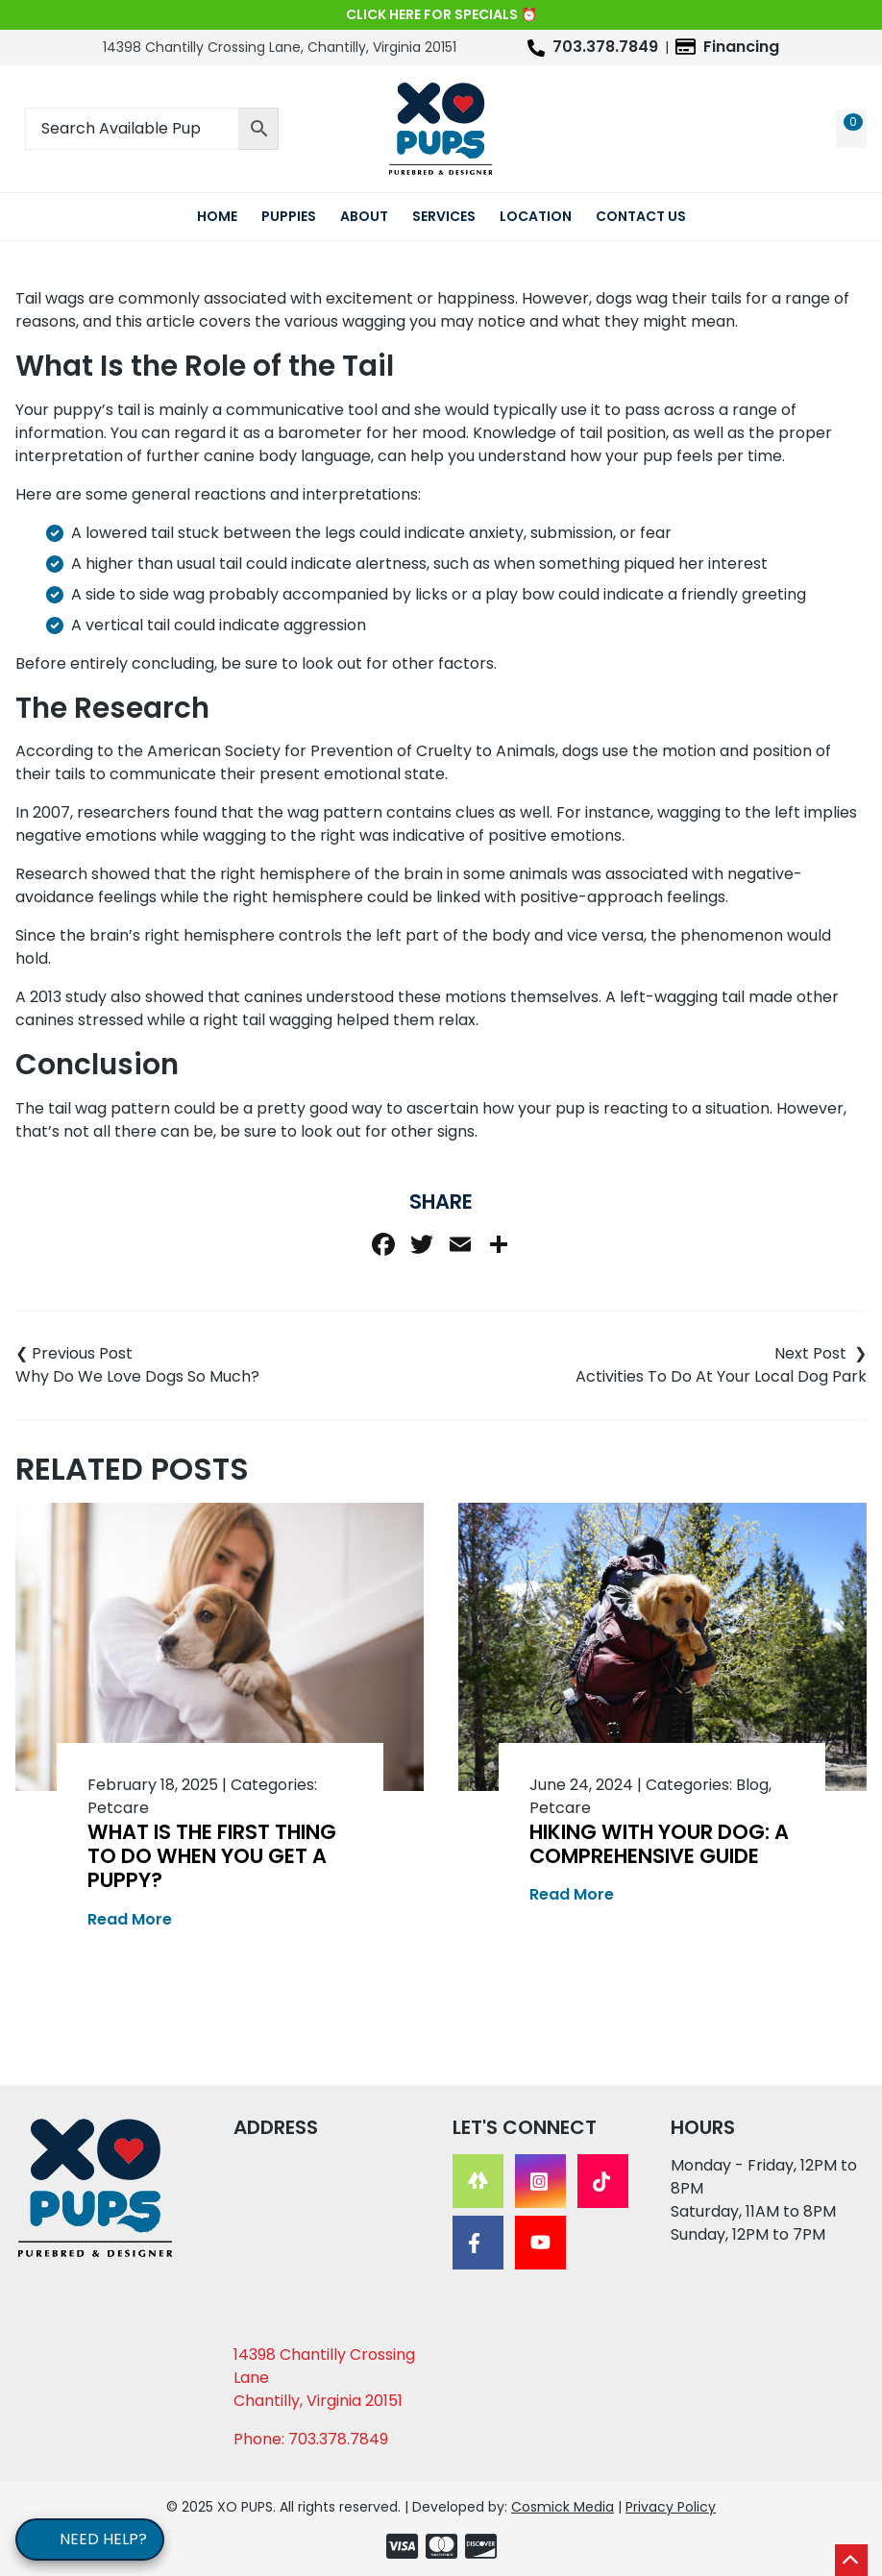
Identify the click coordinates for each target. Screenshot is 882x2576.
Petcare (118, 1808)
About (364, 216)
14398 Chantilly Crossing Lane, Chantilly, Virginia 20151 (279, 47)
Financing (741, 47)
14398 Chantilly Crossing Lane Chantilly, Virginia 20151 (324, 2377)
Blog (752, 1785)
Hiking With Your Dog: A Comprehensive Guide (659, 1844)
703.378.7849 (605, 47)
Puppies (288, 216)
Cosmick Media (562, 2506)
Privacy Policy (670, 2506)
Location (536, 216)
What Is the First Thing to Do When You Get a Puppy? (211, 1856)
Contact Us (641, 216)
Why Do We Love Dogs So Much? (137, 1376)
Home (217, 216)
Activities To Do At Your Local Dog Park (721, 1376)
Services (444, 216)
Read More (129, 1919)
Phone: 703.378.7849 (310, 2439)
